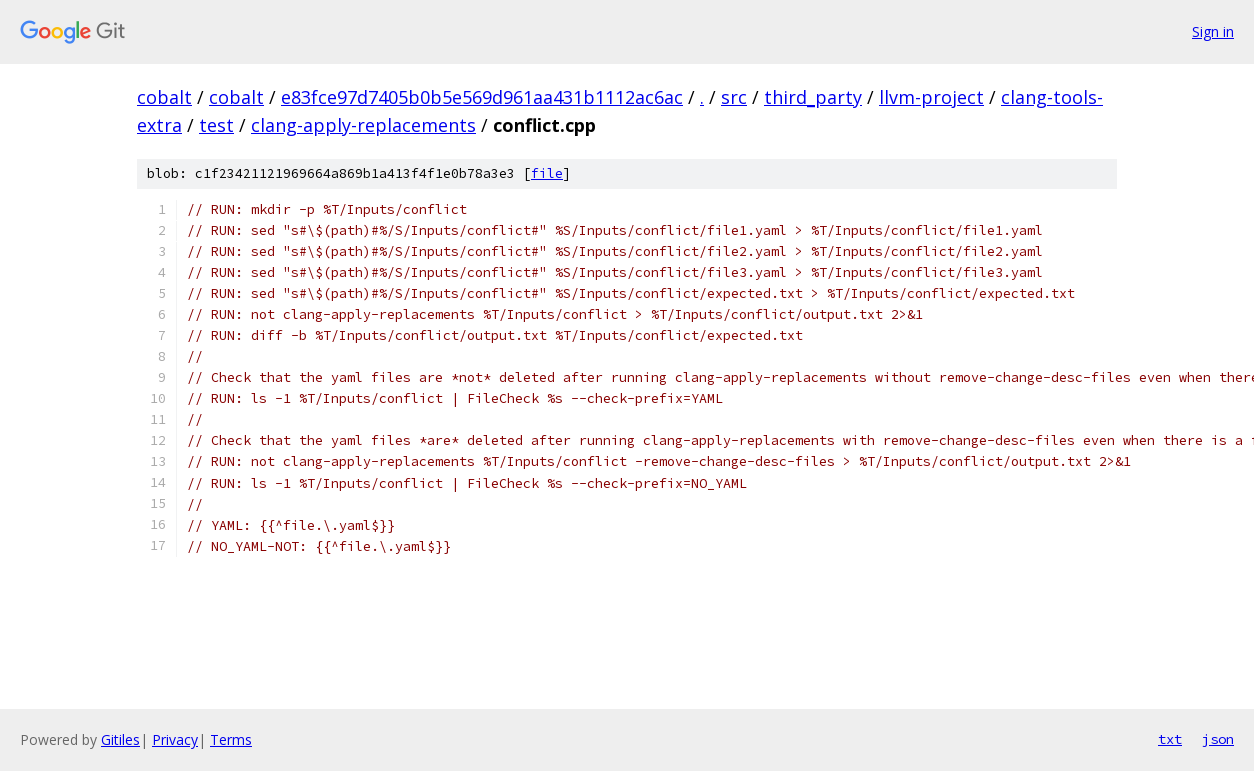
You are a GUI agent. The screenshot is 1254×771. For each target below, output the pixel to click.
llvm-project (931, 97)
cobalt (164, 97)
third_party (813, 97)
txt (1170, 739)
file (547, 173)
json (1218, 739)
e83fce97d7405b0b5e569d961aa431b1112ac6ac (482, 97)
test (216, 125)
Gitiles (120, 739)
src (734, 97)
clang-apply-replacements (363, 125)
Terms (231, 739)
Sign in (1213, 31)
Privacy (175, 739)
